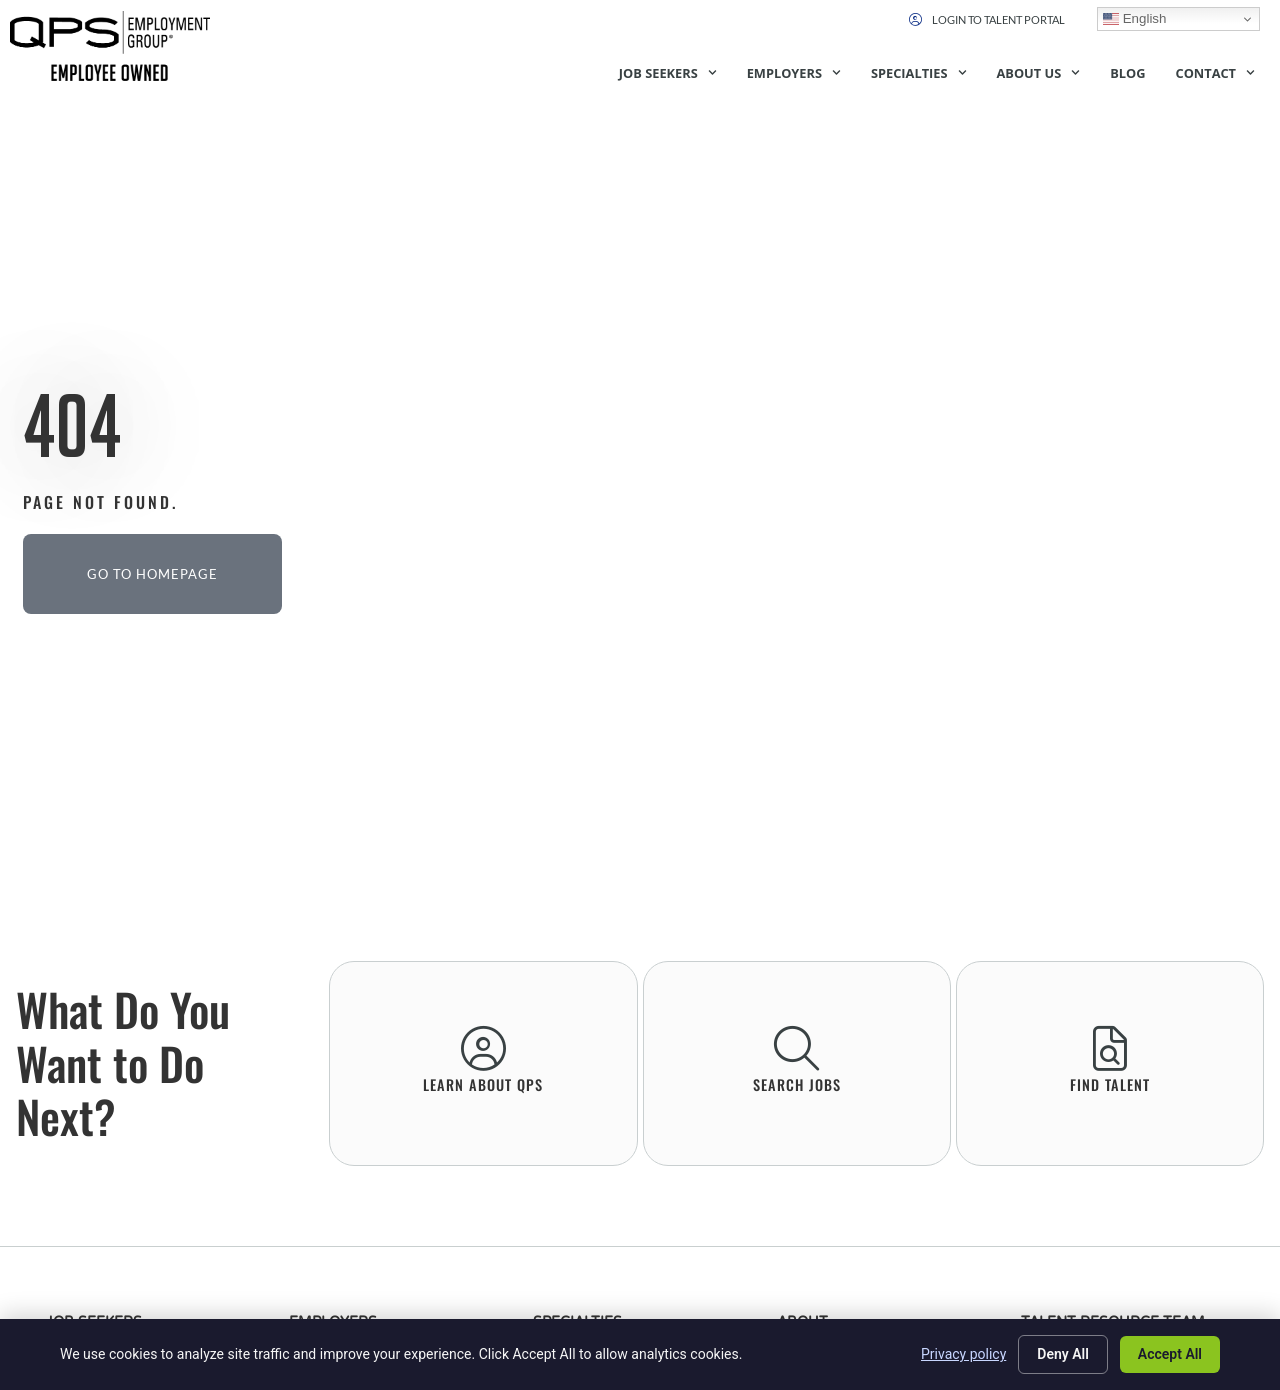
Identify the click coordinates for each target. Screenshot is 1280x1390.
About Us (1039, 72)
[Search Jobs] (796, 1048)
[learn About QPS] (483, 1048)
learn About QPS (483, 1084)
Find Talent (1110, 1084)
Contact (1215, 72)
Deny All (1063, 1354)
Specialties (919, 72)
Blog (1127, 73)
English (1134, 19)
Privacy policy (963, 1354)
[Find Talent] (1109, 1048)
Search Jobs (797, 1084)
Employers (794, 72)
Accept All (1170, 1354)
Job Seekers (668, 72)
